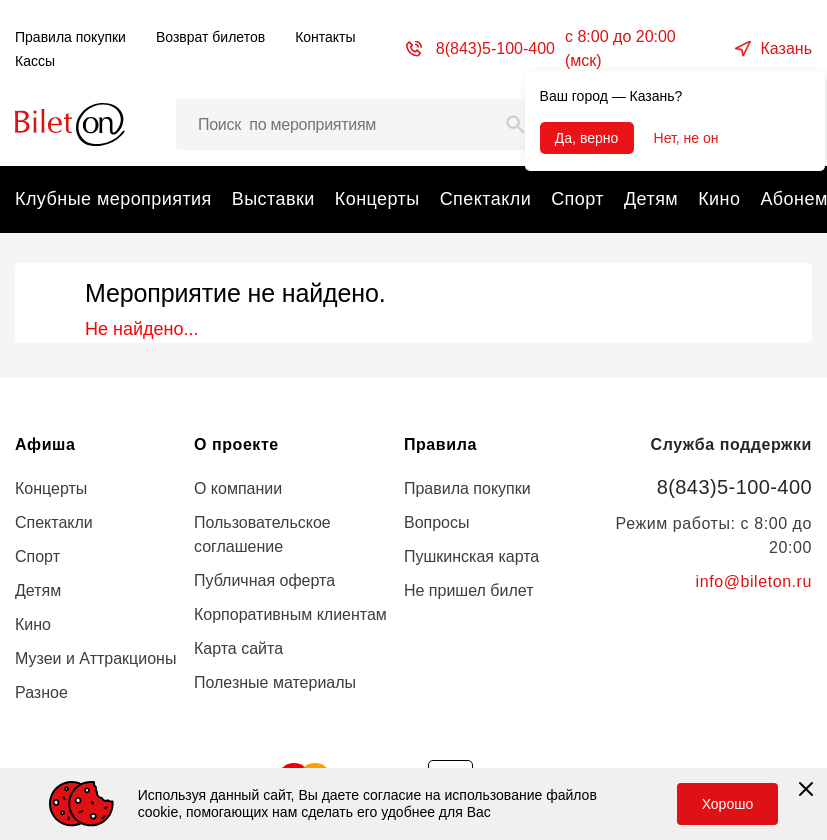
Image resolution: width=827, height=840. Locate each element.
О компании (238, 488)
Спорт (577, 199)
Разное (41, 692)
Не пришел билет (469, 590)
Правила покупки (70, 37)
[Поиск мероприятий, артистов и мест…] (358, 124)
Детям (651, 199)
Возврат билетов (210, 37)
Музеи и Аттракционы (95, 658)
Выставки (273, 199)
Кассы (35, 61)
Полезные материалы (275, 682)
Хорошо (728, 804)
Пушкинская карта (471, 556)
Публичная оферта (264, 580)
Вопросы (437, 522)
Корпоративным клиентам (290, 614)
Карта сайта (238, 648)
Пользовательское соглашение (262, 534)
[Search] (516, 124)
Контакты (325, 37)
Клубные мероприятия (113, 199)
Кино (719, 199)
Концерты (377, 199)
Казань (786, 48)
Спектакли (485, 199)
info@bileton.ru (754, 581)
